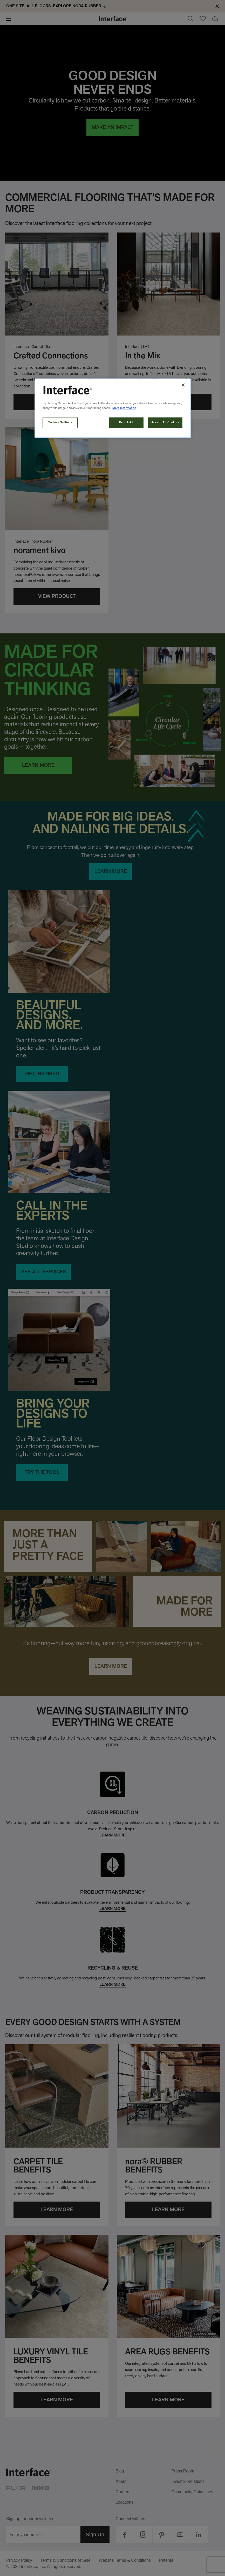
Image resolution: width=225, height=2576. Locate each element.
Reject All (126, 422)
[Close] (183, 385)
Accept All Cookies (165, 422)
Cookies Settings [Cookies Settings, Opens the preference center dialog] (60, 422)
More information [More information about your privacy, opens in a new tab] (124, 407)
